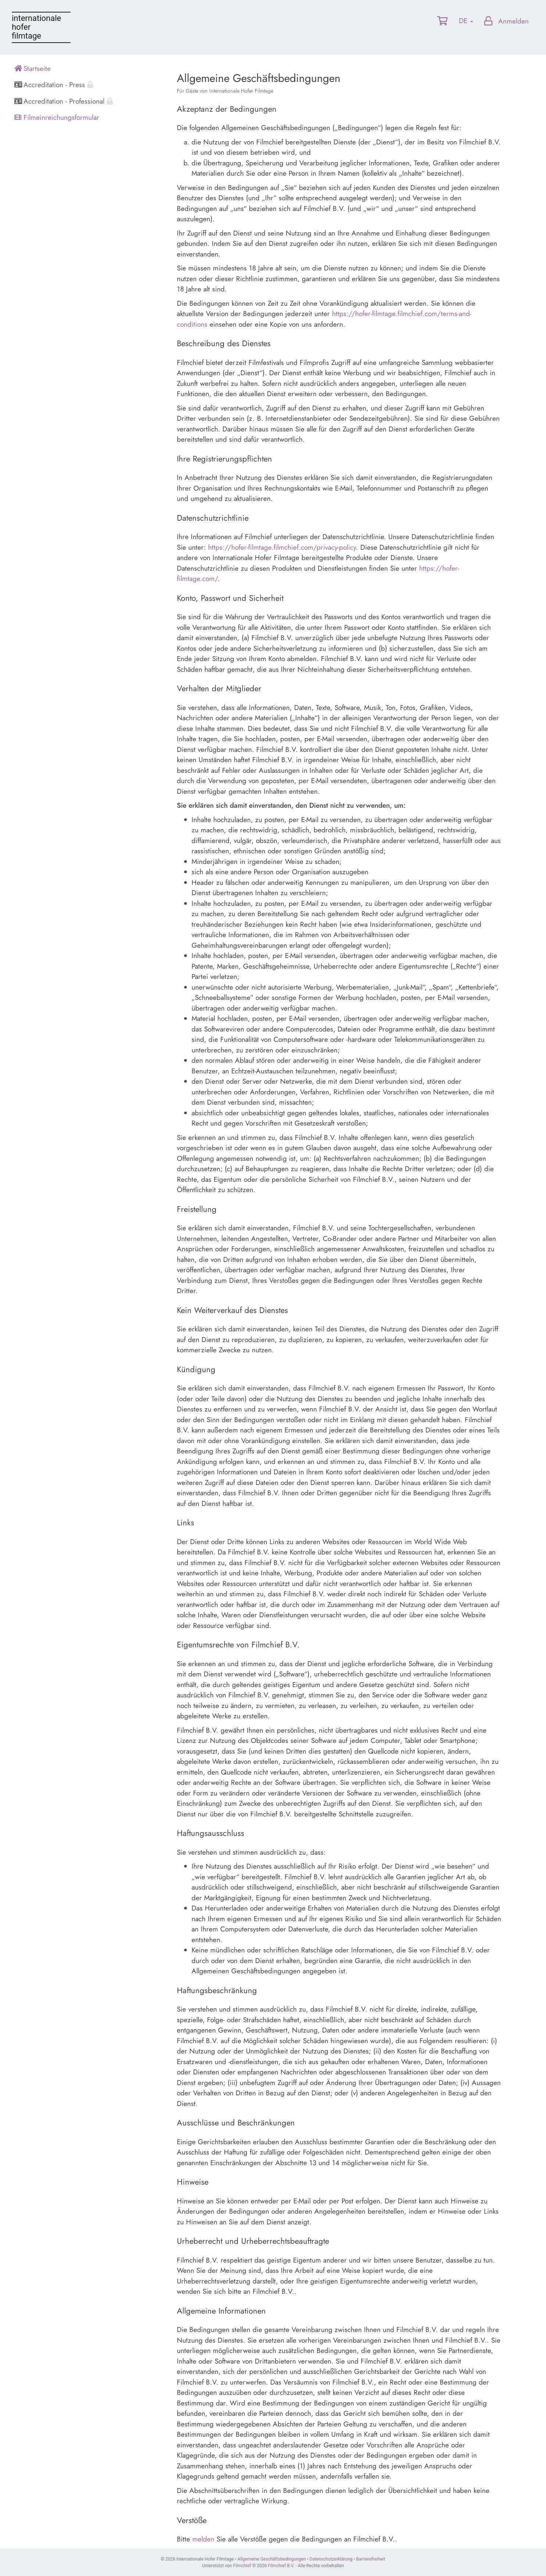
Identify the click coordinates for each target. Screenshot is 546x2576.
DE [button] (466, 21)
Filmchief (242, 2565)
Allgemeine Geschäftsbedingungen (272, 2559)
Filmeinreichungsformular (56, 117)
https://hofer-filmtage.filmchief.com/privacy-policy (282, 547)
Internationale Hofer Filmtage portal (41, 27)
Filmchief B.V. (281, 2565)
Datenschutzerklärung (331, 2559)
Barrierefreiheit (370, 2559)
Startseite (32, 68)
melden (203, 2539)
